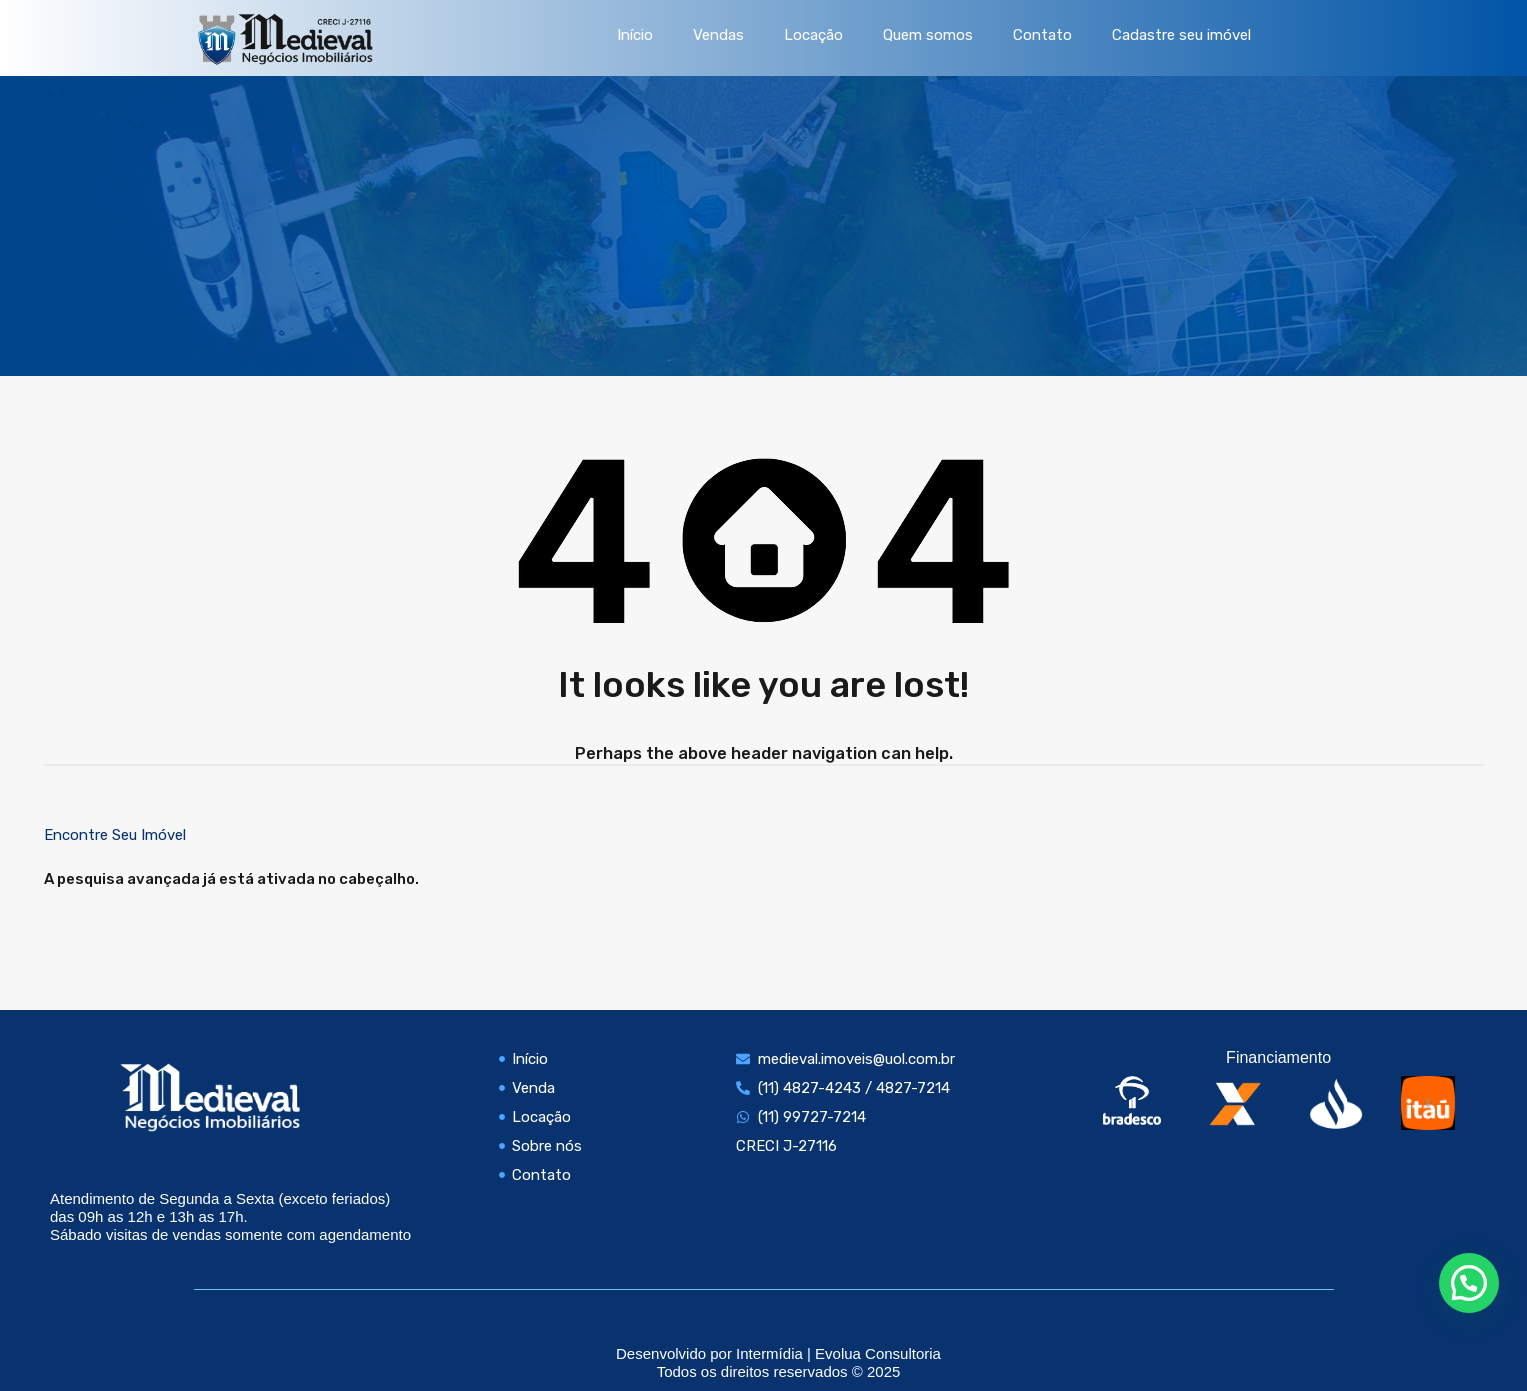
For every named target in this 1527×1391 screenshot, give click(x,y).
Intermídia (769, 1353)
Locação (813, 35)
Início (635, 35)
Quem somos (928, 35)
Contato (1042, 35)
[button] (1469, 1283)
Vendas (718, 35)
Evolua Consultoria (878, 1353)
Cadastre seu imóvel (1181, 35)
